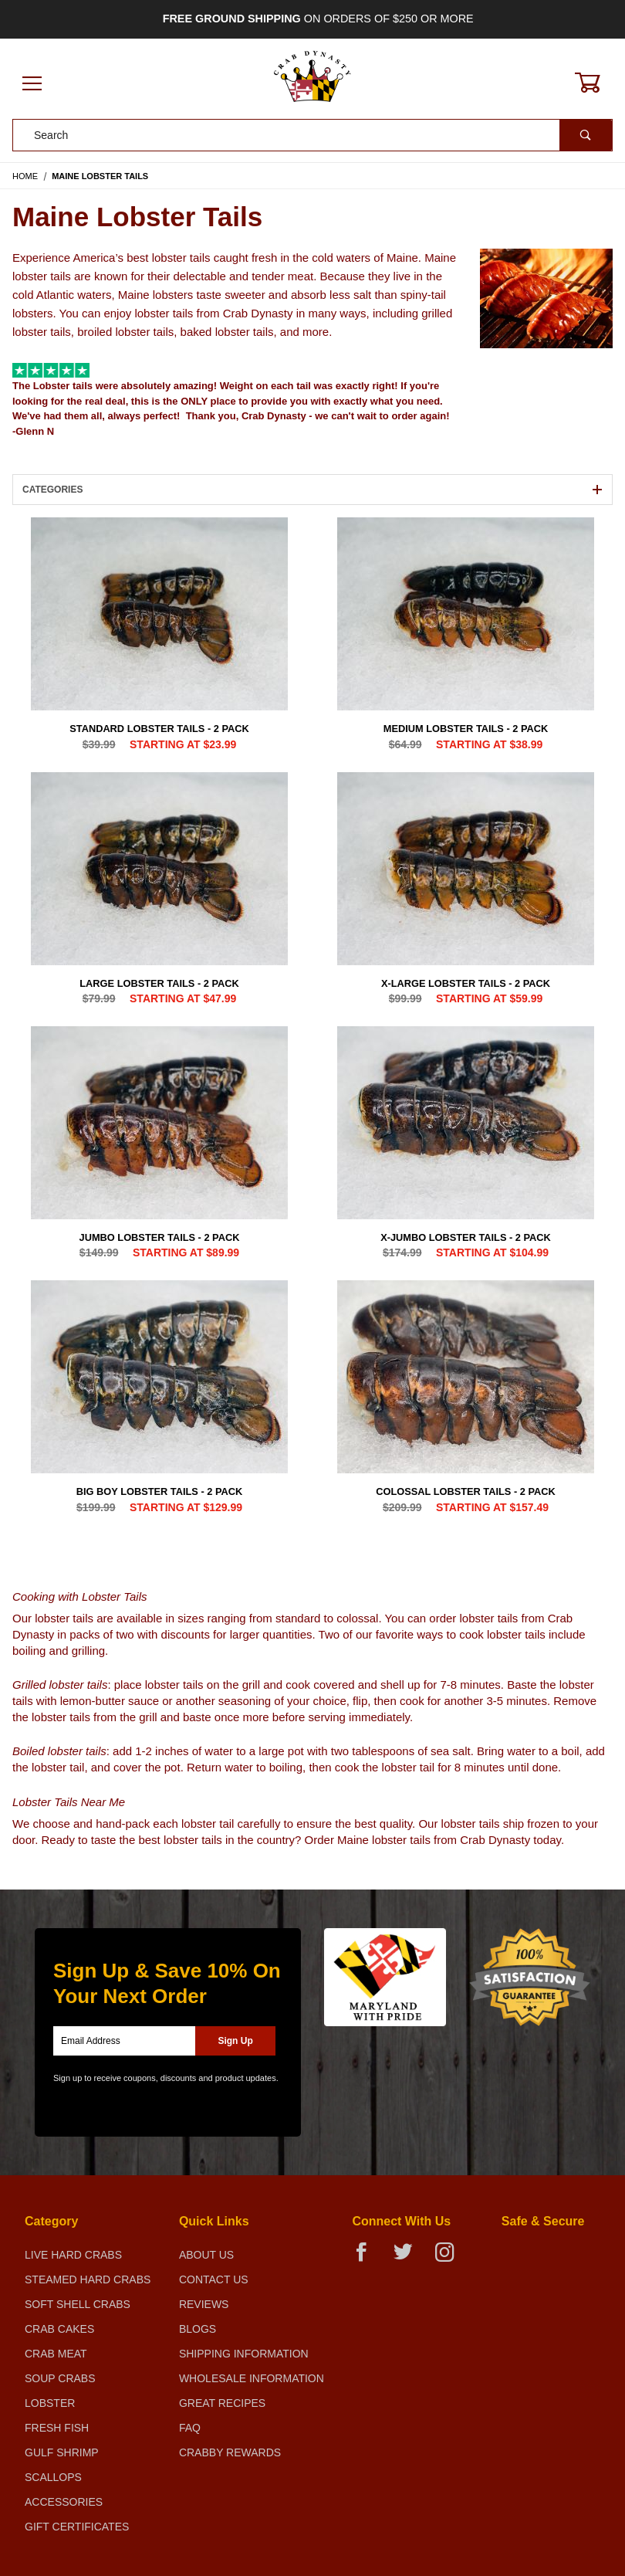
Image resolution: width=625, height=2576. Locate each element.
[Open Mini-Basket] (596, 82)
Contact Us (213, 2279)
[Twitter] (409, 2258)
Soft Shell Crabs (77, 2304)
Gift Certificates (77, 2526)
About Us (206, 2255)
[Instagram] (450, 2258)
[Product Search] (286, 135)
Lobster (50, 2403)
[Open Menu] (31, 84)
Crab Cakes (59, 2329)
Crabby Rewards (230, 2452)
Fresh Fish (57, 2428)
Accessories (64, 2502)
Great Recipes (222, 2403)
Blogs (197, 2329)
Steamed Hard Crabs (87, 2279)
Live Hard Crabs (73, 2255)
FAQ (190, 2428)
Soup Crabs (60, 2378)
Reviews (204, 2304)
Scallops (53, 2477)
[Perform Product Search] (585, 135)
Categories (312, 489)
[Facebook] (367, 2258)
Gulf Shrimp (62, 2452)
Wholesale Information (251, 2378)
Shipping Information (244, 2353)
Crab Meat (56, 2353)
